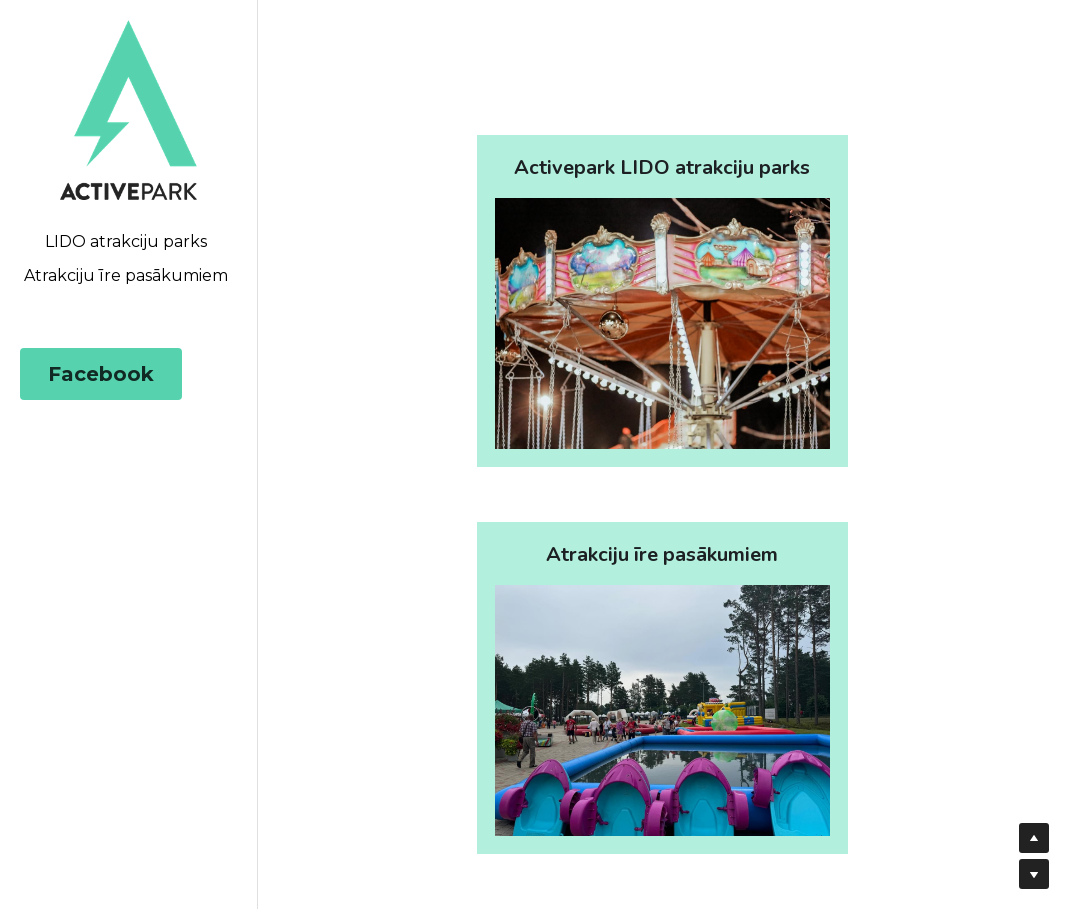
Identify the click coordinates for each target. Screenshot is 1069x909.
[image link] (128, 108)
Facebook (101, 374)
